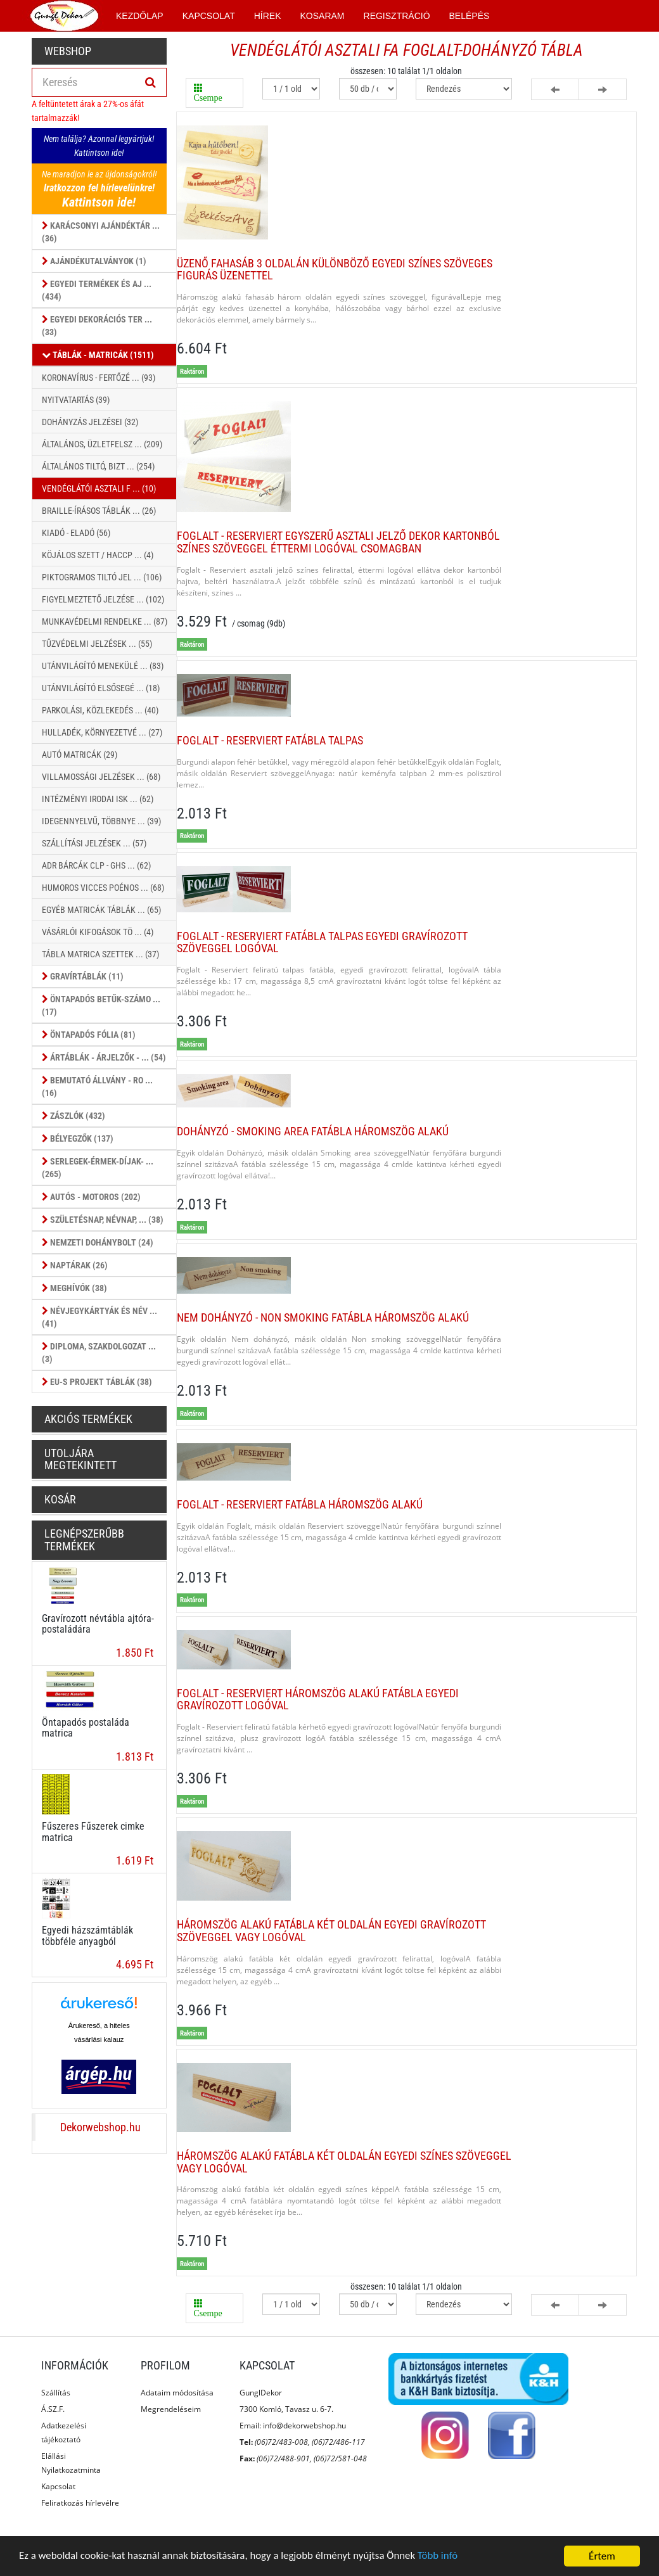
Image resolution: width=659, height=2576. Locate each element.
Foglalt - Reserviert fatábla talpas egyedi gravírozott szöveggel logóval (322, 942)
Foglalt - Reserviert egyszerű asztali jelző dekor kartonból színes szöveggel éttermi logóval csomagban (338, 542)
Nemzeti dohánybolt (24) (97, 1242)
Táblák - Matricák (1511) (98, 354)
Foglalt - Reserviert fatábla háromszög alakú (300, 1504)
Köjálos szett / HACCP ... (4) (97, 555)
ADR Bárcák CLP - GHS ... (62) (96, 865)
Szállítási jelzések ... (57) (94, 843)
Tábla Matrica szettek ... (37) (100, 954)
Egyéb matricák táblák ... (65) (101, 910)
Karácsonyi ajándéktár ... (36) (101, 231)
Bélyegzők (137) (77, 1138)
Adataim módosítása (177, 2392)
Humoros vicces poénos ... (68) (103, 888)
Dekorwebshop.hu (100, 2127)
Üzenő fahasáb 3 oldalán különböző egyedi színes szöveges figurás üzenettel (334, 270)
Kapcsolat (58, 2486)
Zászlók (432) (73, 1115)
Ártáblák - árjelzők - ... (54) (104, 1057)
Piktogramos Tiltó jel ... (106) (102, 577)
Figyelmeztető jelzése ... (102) (103, 599)
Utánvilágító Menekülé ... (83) (102, 666)
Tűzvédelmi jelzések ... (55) (97, 644)
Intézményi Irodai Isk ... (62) (97, 799)
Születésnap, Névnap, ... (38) (102, 1219)
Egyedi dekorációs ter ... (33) (97, 325)
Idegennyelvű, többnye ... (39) (101, 821)
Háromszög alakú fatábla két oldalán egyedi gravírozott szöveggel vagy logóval (331, 1931)
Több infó (442, 2556)
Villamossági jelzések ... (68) (101, 777)
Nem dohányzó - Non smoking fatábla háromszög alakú (323, 1317)
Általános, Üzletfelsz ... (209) (102, 444)
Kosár (60, 1499)
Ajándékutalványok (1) (94, 261)
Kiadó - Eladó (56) (76, 533)
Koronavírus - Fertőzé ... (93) (98, 378)
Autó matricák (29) (79, 754)
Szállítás (55, 2392)
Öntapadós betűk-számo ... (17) (101, 1005)
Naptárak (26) (75, 1265)
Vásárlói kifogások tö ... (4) (97, 932)
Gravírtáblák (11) (83, 976)
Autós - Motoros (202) (91, 1196)
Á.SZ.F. (53, 2409)
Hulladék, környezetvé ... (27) (102, 732)
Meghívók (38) (74, 1288)
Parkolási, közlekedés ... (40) (100, 710)
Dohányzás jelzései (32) (90, 422)
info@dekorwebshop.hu (304, 2425)
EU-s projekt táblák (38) (97, 1381)
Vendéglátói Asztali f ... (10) (99, 488)
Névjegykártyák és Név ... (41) (99, 1316)
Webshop (67, 51)
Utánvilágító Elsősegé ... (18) (101, 688)
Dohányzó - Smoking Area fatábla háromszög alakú (313, 1131)
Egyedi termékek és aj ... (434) (96, 289)
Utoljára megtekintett (80, 1459)
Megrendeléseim (171, 2409)
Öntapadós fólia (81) (89, 1034)
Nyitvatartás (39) (76, 400)
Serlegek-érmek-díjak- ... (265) (97, 1167)
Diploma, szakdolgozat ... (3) (99, 1352)
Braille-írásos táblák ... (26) (99, 511)
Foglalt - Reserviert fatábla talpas (270, 740)
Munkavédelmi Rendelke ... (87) (104, 621)
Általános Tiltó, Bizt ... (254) (98, 466)
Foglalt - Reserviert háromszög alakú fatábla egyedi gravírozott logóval (318, 1699)
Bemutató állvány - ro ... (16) (97, 1086)
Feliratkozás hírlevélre (80, 2502)
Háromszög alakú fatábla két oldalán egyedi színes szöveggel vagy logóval (344, 2162)
